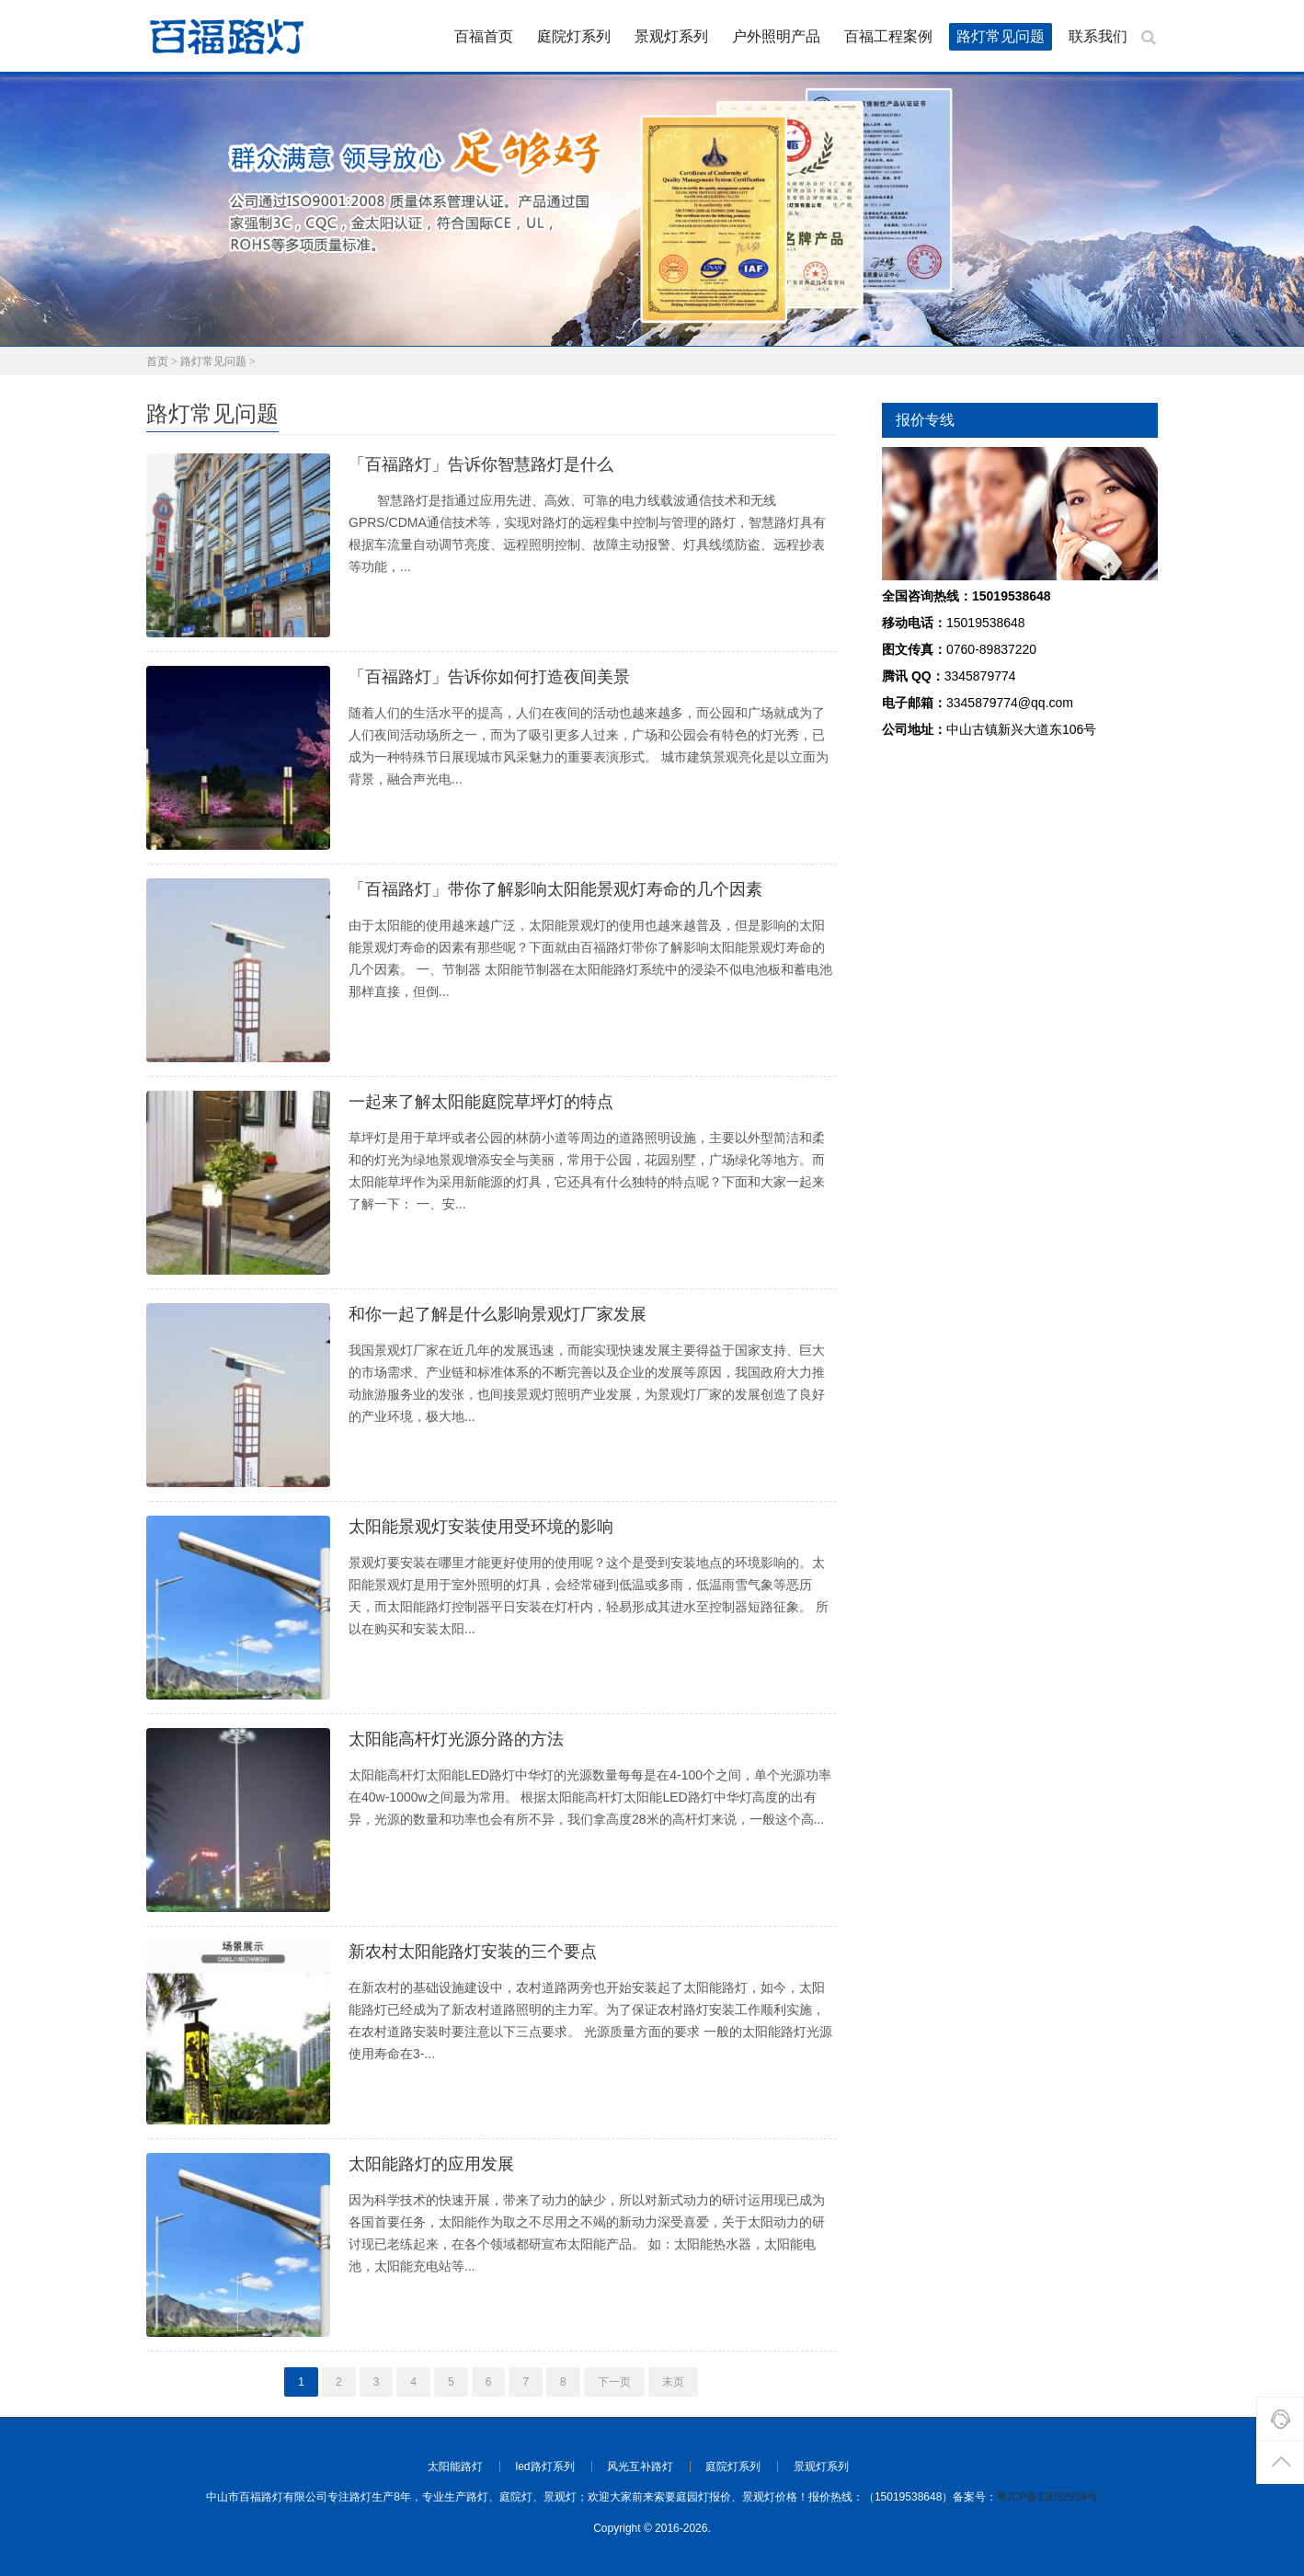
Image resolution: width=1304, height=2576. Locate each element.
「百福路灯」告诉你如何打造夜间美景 (489, 677)
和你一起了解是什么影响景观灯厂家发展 (497, 1314)
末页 (673, 2382)
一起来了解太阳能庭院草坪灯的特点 (481, 1102)
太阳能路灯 (455, 2466)
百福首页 (483, 36)
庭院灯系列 (574, 36)
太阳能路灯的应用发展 (431, 2164)
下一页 (614, 2382)
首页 (157, 361)
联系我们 (1098, 36)
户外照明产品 (776, 36)
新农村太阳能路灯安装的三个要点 (473, 1951)
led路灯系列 (545, 2466)
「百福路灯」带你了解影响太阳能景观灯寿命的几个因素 (555, 889)
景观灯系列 (671, 36)
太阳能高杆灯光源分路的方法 (456, 1739)
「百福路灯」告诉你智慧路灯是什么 (481, 464)
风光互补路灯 (640, 2466)
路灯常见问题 (1000, 36)
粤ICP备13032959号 (1047, 2496)
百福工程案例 (888, 36)
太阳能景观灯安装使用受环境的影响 (481, 1526)
